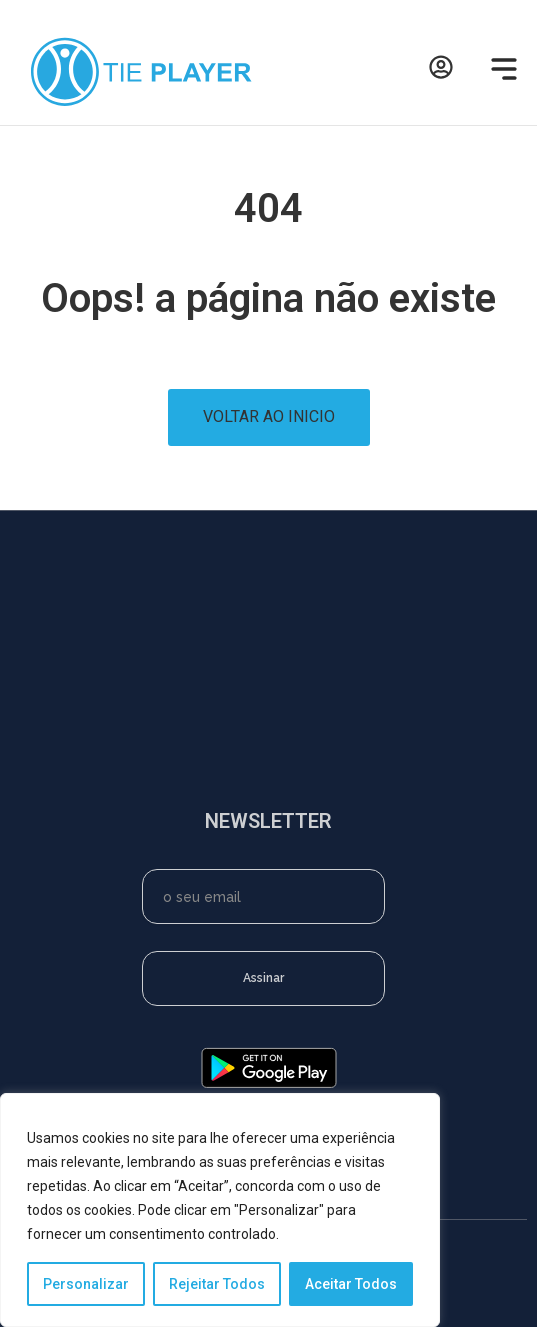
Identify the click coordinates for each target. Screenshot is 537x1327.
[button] (500, 72)
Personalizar (86, 1284)
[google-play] (269, 1084)
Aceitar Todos (351, 1284)
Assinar (263, 978)
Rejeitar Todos (217, 1284)
